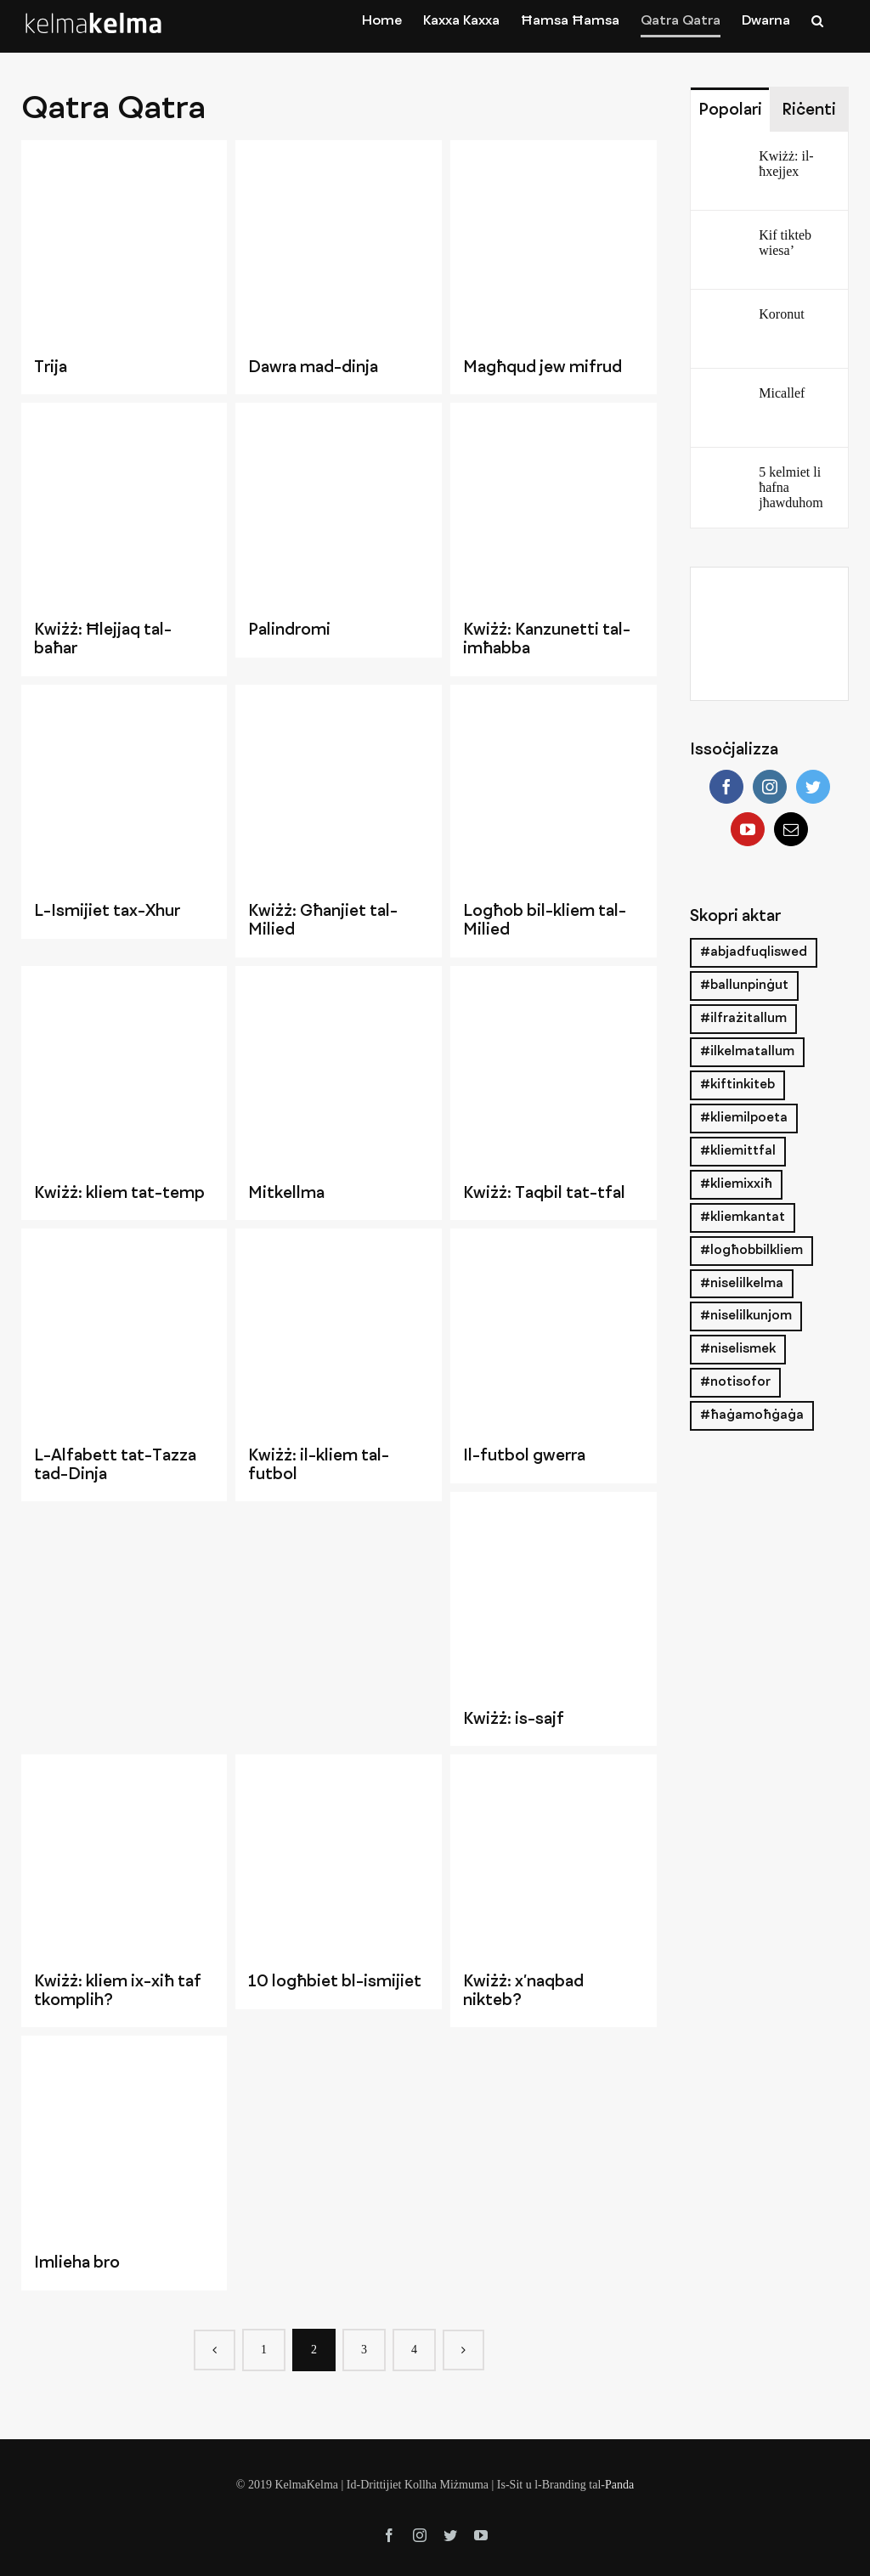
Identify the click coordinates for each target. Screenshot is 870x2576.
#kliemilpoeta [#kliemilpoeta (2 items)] (744, 1118)
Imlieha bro (77, 2263)
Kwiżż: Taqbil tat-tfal (544, 1193)
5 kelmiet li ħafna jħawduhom (791, 487)
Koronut (781, 314)
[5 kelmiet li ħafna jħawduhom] (725, 478)
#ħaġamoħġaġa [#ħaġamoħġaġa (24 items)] (752, 1415)
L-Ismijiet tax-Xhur (107, 911)
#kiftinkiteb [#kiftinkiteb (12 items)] (737, 1085)
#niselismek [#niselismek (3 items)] (738, 1349)
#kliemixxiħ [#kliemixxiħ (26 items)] (736, 1184)
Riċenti (809, 110)
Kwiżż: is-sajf (513, 1719)
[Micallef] (725, 399)
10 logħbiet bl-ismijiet (334, 1982)
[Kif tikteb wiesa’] (725, 241)
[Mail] (791, 829)
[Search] (817, 20)
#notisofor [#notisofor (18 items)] (735, 1382)
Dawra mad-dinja (313, 368)
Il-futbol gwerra (524, 1456)
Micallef (782, 393)
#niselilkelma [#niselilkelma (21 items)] (741, 1284)
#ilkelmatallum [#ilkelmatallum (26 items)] (747, 1052)
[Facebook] (726, 787)
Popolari (730, 110)
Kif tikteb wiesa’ (785, 242)
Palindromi (289, 630)
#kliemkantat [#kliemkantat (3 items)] (742, 1217)
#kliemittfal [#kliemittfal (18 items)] (738, 1151)
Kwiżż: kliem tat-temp (119, 1193)
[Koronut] (725, 320)
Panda (619, 2484)
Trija (50, 368)
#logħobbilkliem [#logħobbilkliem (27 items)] (751, 1251)
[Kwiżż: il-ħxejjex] (725, 162)
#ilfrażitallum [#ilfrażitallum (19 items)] (743, 1019)
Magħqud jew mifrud (542, 368)
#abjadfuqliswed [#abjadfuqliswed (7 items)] (753, 952)
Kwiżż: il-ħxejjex (786, 163)
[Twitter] (813, 787)
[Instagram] (770, 787)
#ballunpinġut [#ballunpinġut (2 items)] (744, 985)
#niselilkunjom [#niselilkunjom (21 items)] (746, 1316)
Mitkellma (286, 1193)
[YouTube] (748, 829)
